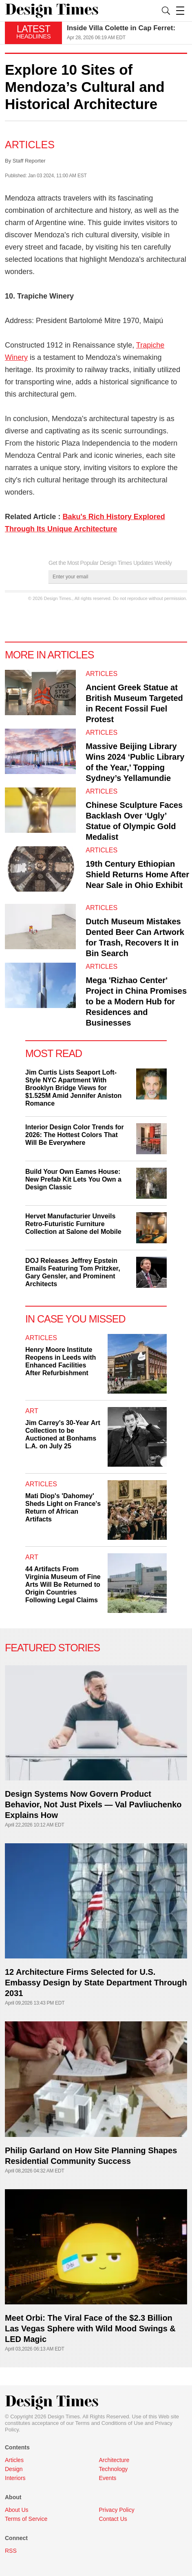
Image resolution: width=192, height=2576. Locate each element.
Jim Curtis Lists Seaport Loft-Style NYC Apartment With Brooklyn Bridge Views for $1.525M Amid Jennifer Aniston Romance (73, 1088)
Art (31, 1410)
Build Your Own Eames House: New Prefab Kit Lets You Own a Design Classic (73, 1179)
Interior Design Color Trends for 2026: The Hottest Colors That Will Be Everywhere (74, 1135)
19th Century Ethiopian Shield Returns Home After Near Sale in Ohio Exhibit (137, 874)
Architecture (114, 2460)
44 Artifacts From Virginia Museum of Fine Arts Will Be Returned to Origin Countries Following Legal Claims (63, 1585)
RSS (11, 2550)
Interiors (15, 2478)
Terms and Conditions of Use (109, 2423)
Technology (113, 2469)
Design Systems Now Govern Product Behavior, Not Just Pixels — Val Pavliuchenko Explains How (93, 1804)
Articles (30, 144)
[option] (127, 33)
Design (14, 2469)
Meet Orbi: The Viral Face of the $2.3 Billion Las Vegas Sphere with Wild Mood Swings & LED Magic (90, 2328)
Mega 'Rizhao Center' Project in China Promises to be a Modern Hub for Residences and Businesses (136, 1001)
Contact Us (113, 2519)
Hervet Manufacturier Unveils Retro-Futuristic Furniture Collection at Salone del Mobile (73, 1224)
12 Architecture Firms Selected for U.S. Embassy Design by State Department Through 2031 (96, 1982)
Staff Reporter (29, 161)
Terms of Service (26, 2519)
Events (108, 2478)
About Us (17, 2510)
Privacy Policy (117, 2510)
